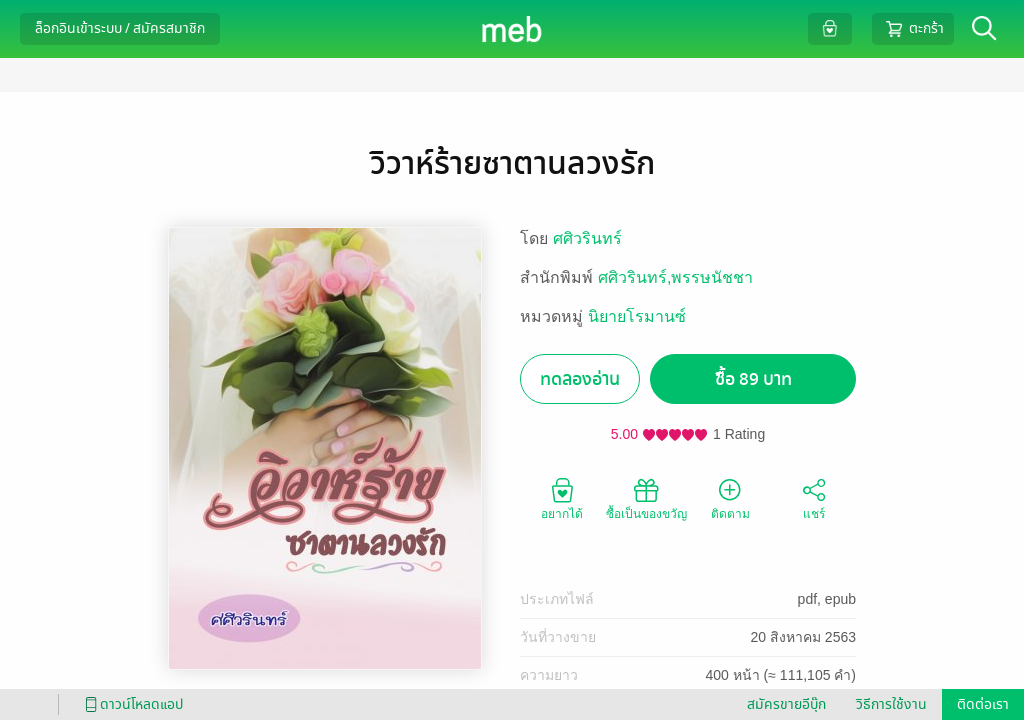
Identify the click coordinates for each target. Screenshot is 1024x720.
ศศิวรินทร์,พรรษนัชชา (675, 277)
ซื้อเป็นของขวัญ (646, 498)
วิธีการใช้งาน (891, 704)
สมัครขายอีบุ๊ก (786, 704)
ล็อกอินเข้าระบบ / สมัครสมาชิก (120, 28)
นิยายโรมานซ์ (637, 316)
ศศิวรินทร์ (587, 238)
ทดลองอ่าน (580, 379)
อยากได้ (562, 498)
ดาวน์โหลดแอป (131, 704)
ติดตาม (730, 498)
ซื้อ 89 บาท (753, 379)
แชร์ (814, 498)
